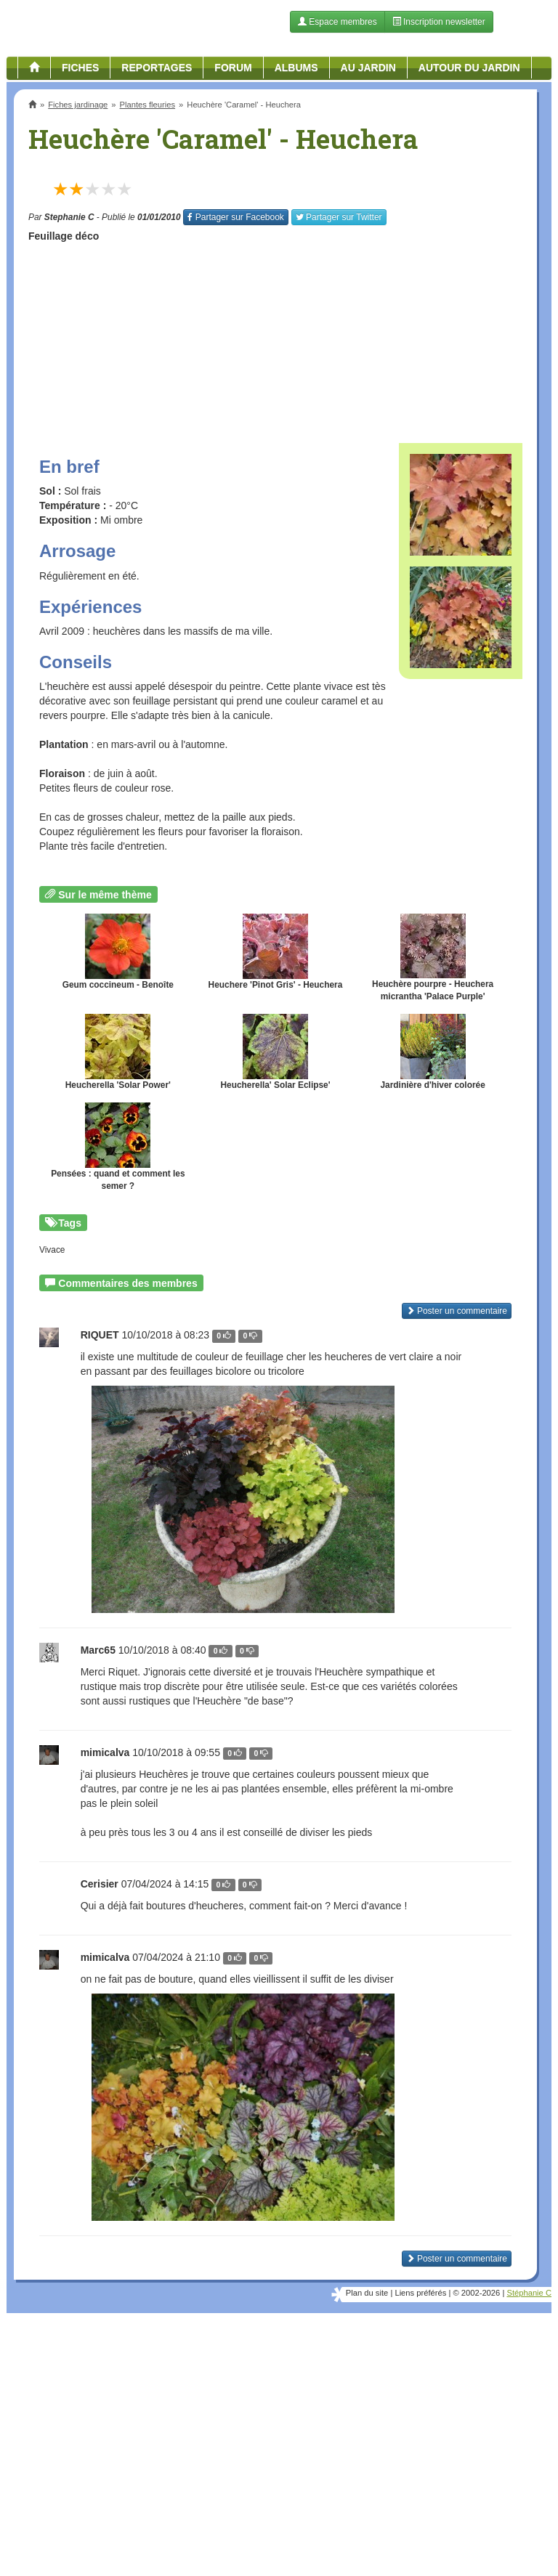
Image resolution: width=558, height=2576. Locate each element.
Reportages (156, 67)
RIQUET (100, 1335)
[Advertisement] (275, 337)
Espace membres (337, 22)
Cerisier (99, 1884)
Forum (232, 67)
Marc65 (98, 1650)
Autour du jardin (469, 67)
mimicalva (105, 1752)
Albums (296, 67)
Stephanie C (69, 217)
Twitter (339, 217)
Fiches (80, 67)
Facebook (235, 217)
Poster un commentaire (456, 1311)
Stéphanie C (528, 2292)
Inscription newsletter (438, 22)
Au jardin (368, 67)
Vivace (52, 1250)
